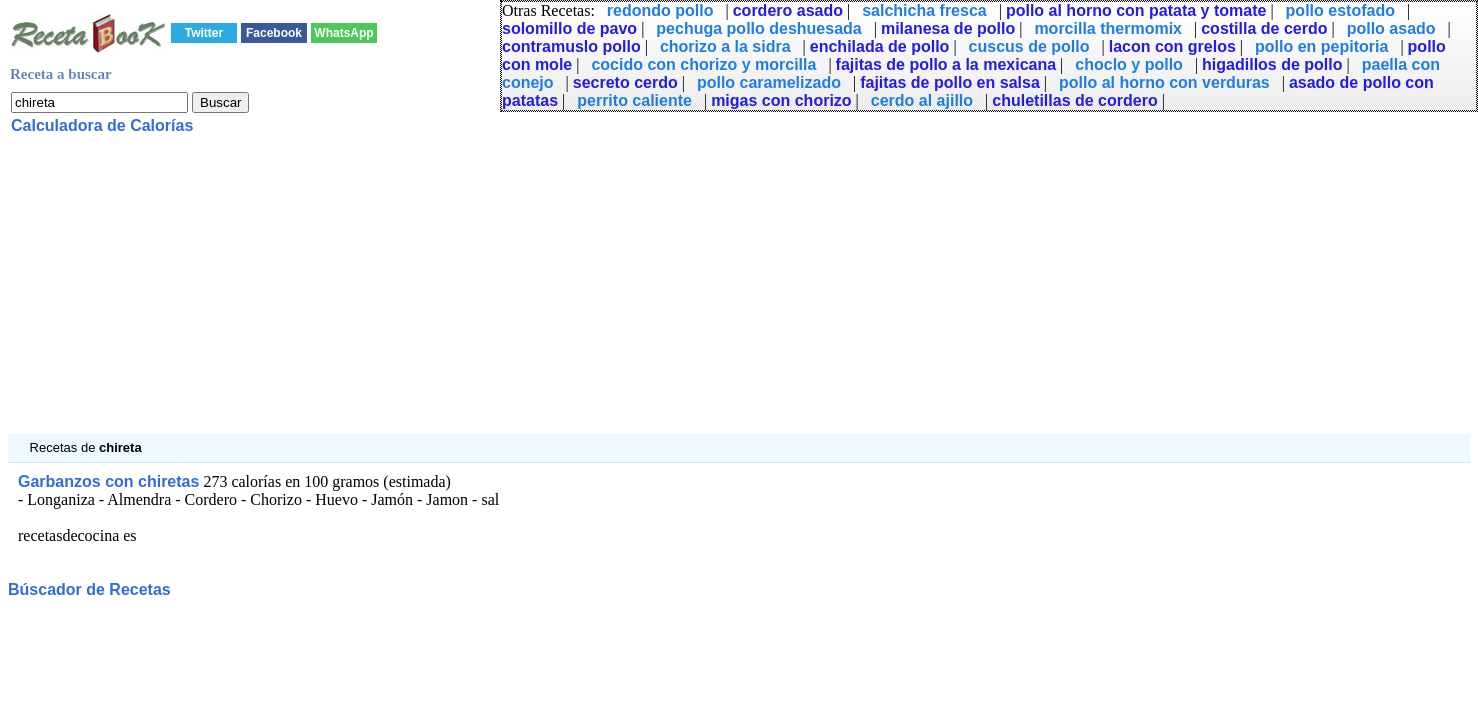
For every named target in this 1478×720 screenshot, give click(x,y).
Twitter (204, 33)
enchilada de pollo (880, 46)
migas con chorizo (781, 100)
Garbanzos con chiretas (108, 481)
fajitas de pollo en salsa (950, 82)
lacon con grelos (1172, 46)
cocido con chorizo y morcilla (703, 64)
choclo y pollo (1129, 64)
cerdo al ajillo (922, 100)
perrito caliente (634, 100)
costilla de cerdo (1264, 28)
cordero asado (788, 10)
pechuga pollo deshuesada (758, 28)
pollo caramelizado (769, 82)
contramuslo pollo (571, 46)
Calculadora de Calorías (102, 125)
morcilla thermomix (1108, 28)
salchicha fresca (924, 10)
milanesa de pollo (948, 28)
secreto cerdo (625, 82)
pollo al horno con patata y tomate (1136, 10)
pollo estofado (1340, 10)
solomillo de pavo (569, 28)
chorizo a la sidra (725, 46)
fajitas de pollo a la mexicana (946, 64)
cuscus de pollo (1029, 46)
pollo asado (1391, 28)
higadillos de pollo (1272, 64)
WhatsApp (343, 33)
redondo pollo (660, 10)
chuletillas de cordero (1074, 100)
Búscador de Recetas (89, 589)
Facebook (274, 33)
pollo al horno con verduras (1164, 82)
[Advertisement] (608, 294)
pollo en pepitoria (1321, 46)
